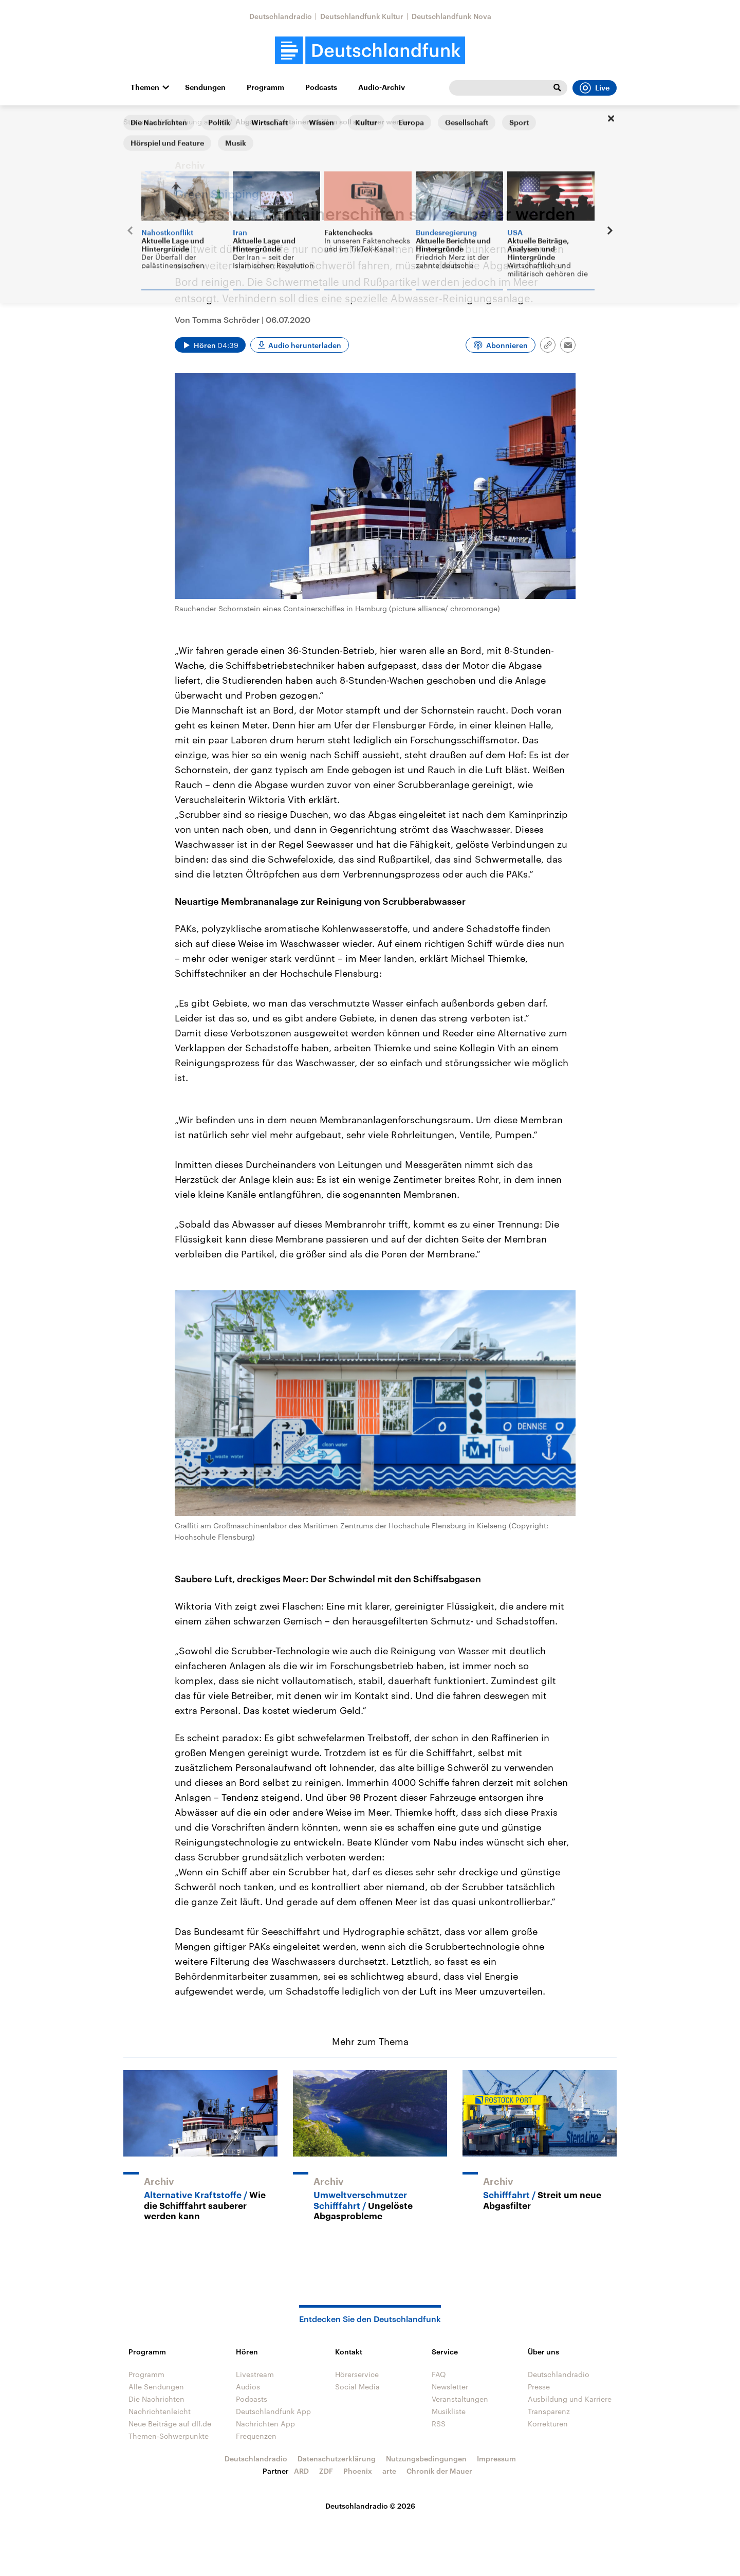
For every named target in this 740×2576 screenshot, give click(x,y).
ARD (301, 2471)
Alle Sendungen (156, 2386)
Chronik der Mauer (439, 2471)
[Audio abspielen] (210, 345)
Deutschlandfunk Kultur (361, 16)
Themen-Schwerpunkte (168, 2436)
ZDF (326, 2471)
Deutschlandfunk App (273, 2411)
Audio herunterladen (304, 345)
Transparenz (549, 2411)
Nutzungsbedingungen (426, 2458)
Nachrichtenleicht (159, 2411)
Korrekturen (548, 2423)
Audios (248, 2386)
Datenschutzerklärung (337, 2458)
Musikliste (449, 2411)
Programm (265, 87)
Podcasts (321, 87)
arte (389, 2471)
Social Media (357, 2386)
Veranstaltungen (460, 2399)
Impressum (496, 2458)
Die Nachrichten (156, 2399)
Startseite (139, 121)
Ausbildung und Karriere (570, 2399)
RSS (439, 2423)
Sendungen (205, 87)
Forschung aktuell (196, 121)
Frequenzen (256, 2436)
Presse (539, 2386)
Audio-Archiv (381, 87)
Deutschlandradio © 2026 (370, 2505)
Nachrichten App (265, 2423)
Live (594, 88)
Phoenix (357, 2471)
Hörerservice (357, 2374)
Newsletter (450, 2386)
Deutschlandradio (280, 16)
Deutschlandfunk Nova (451, 16)
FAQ (439, 2374)
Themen (145, 87)
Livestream (255, 2374)
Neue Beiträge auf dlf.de (169, 2423)
